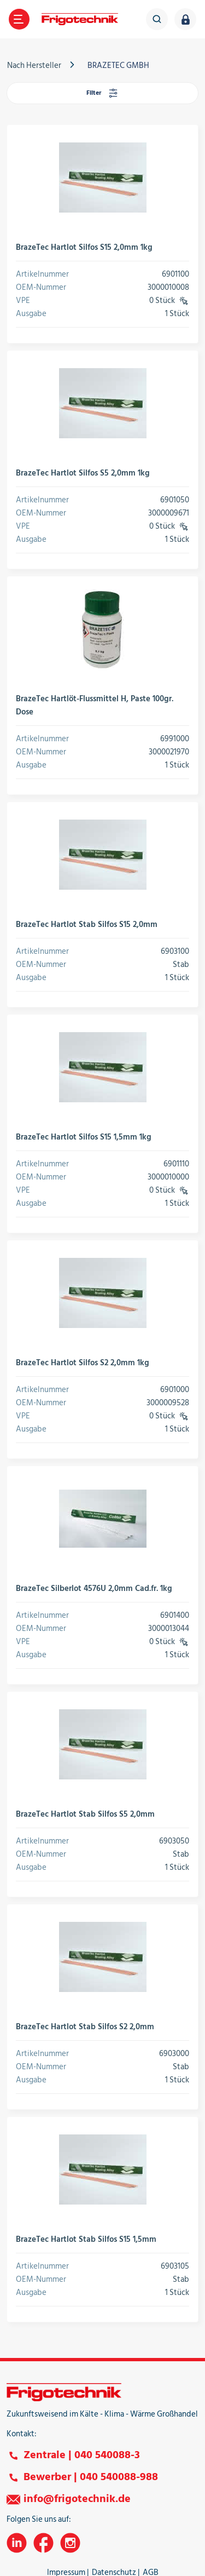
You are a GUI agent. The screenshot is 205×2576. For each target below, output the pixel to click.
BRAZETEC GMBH (118, 65)
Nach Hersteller (34, 65)
